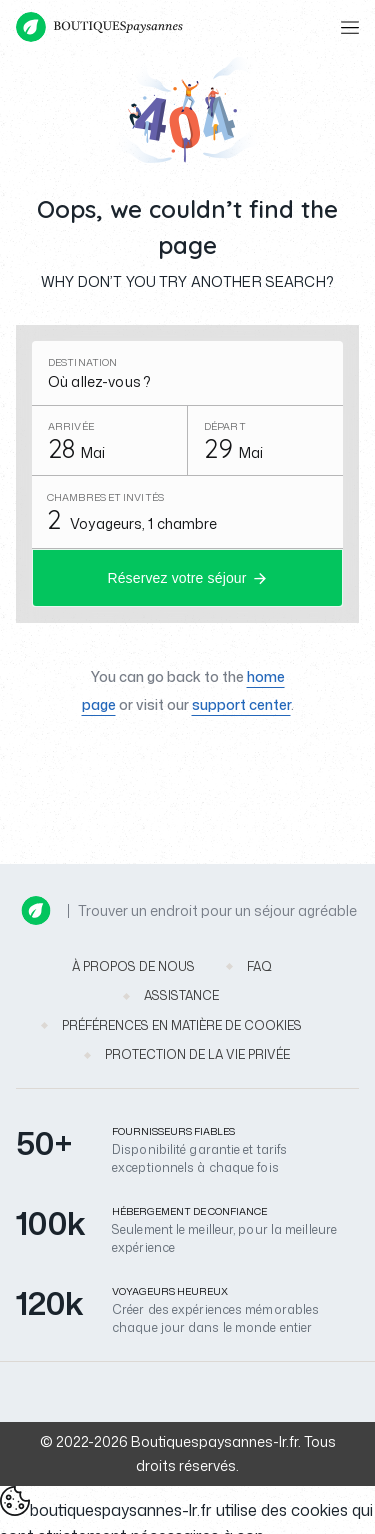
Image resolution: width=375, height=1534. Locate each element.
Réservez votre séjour (176, 578)
